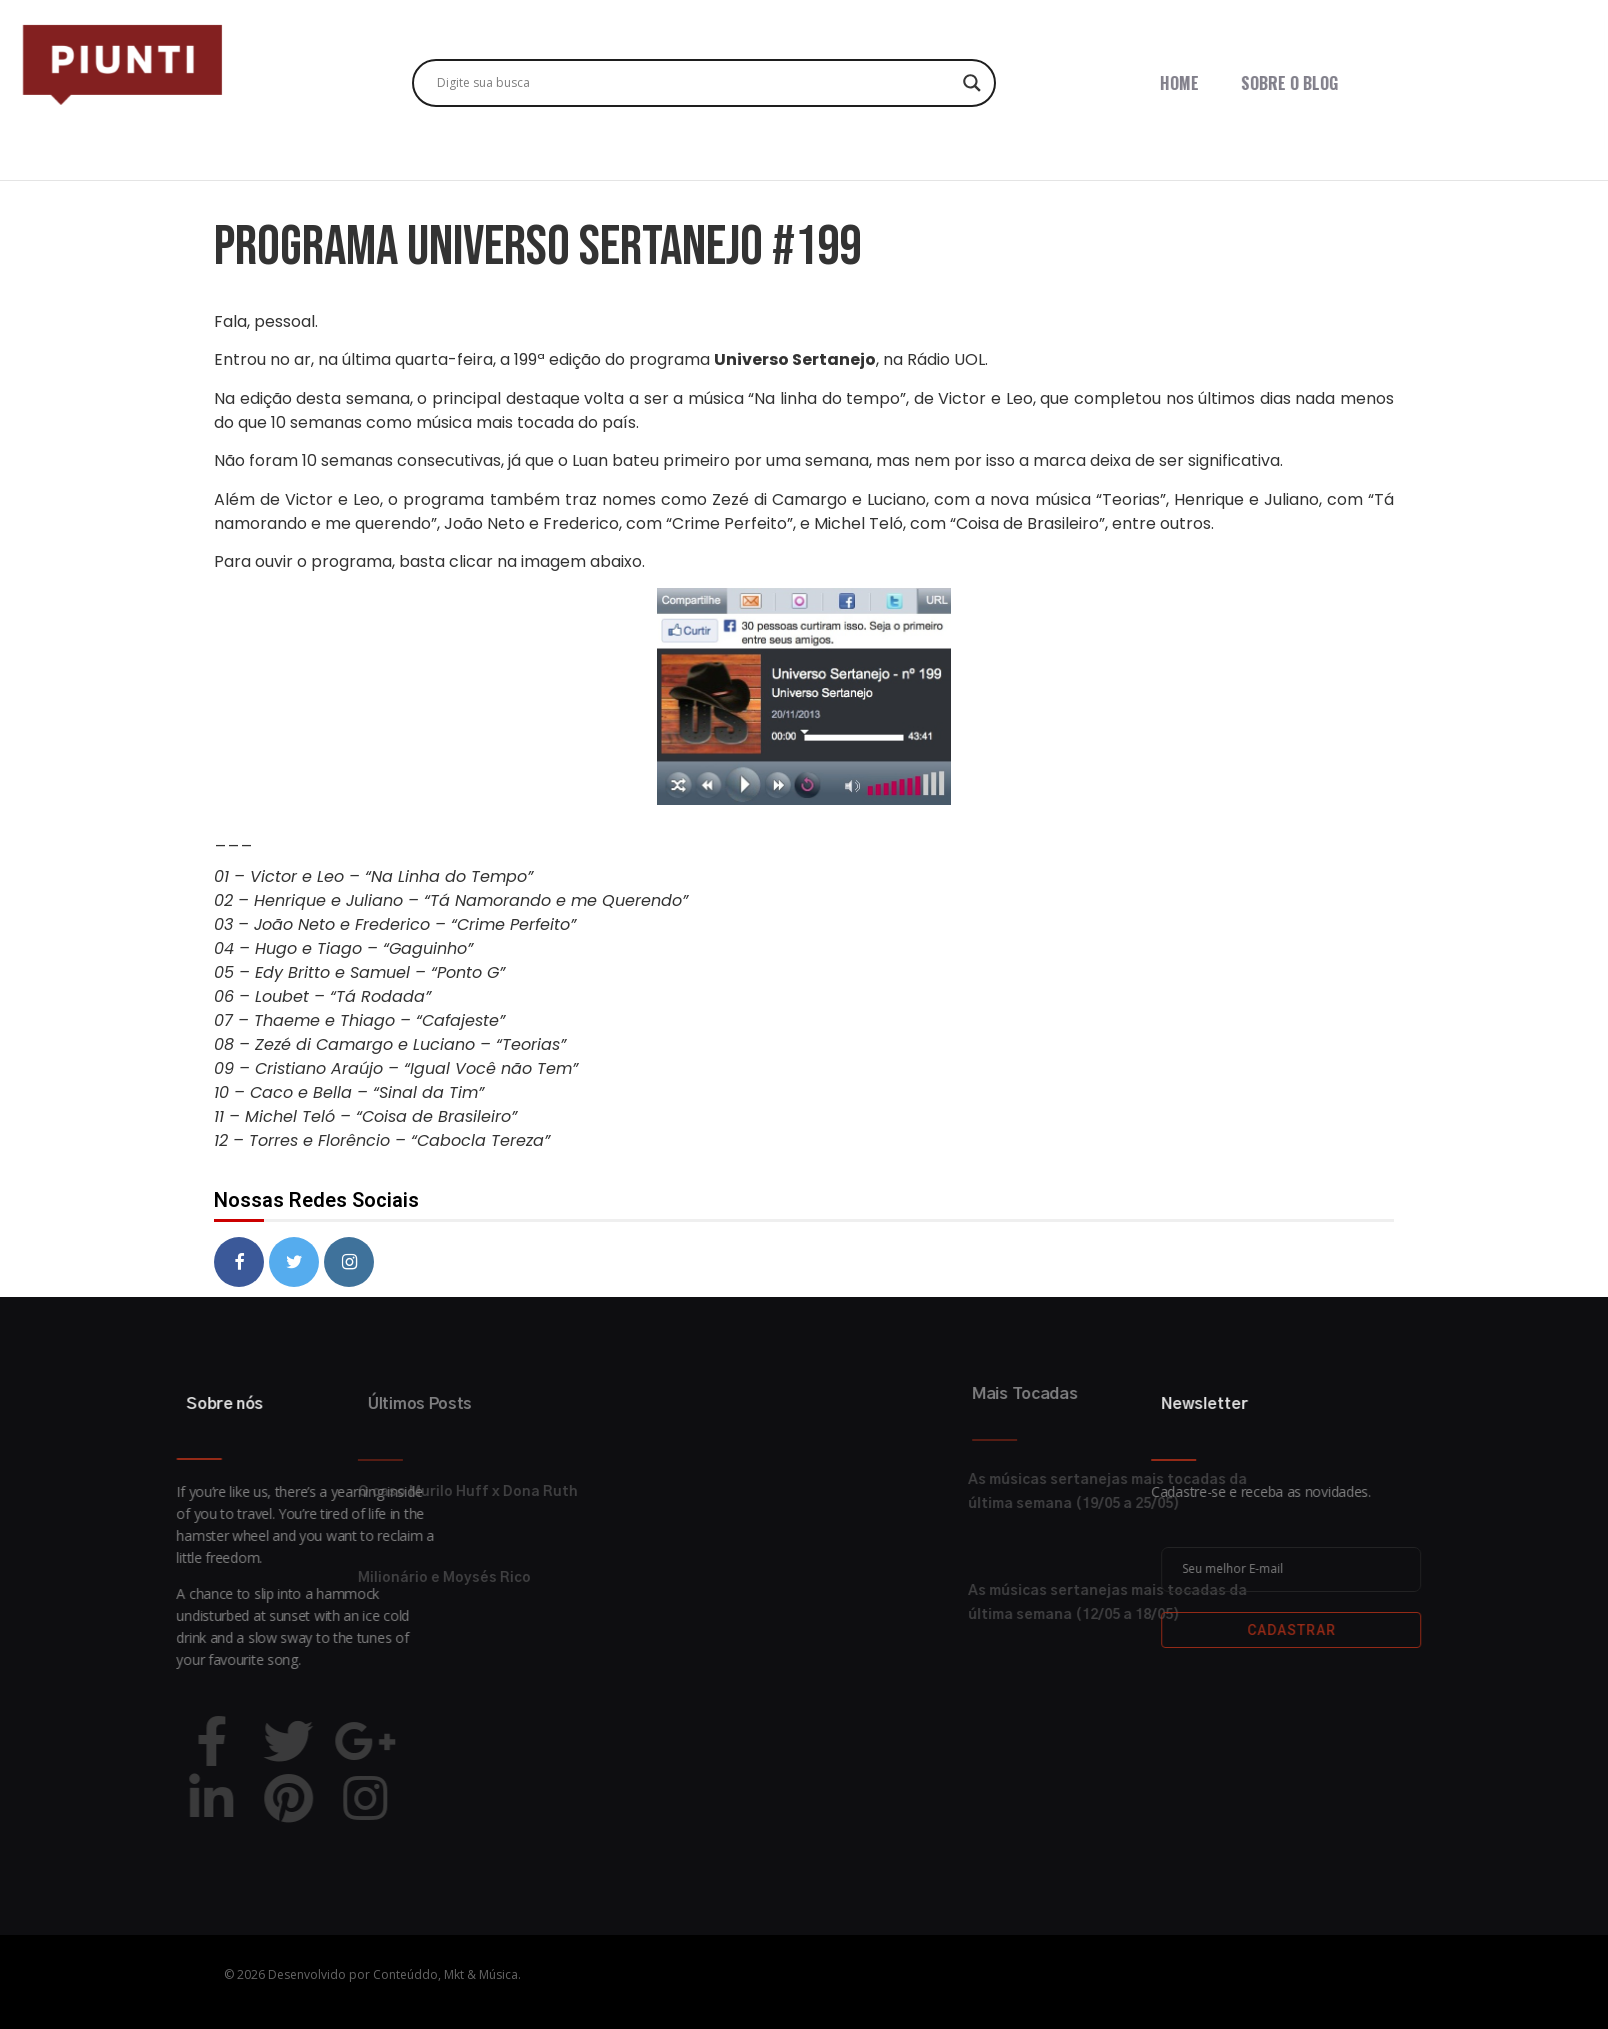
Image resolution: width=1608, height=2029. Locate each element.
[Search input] (695, 83)
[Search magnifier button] (972, 83)
